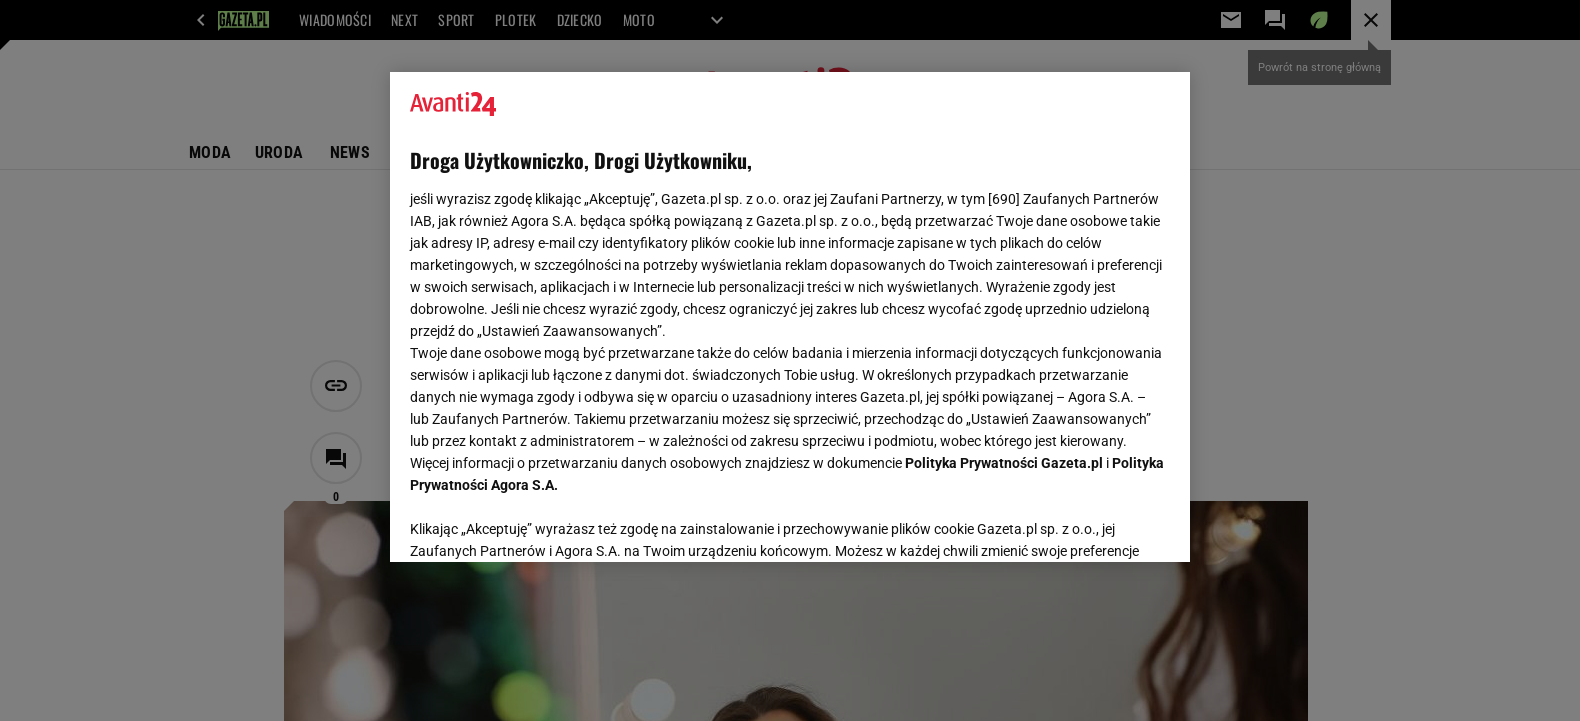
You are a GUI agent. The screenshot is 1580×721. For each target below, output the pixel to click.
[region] (790, 317)
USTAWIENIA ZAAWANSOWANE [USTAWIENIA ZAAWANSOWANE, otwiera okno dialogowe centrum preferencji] (540, 522)
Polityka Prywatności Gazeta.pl (1004, 463)
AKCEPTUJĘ (1102, 523)
